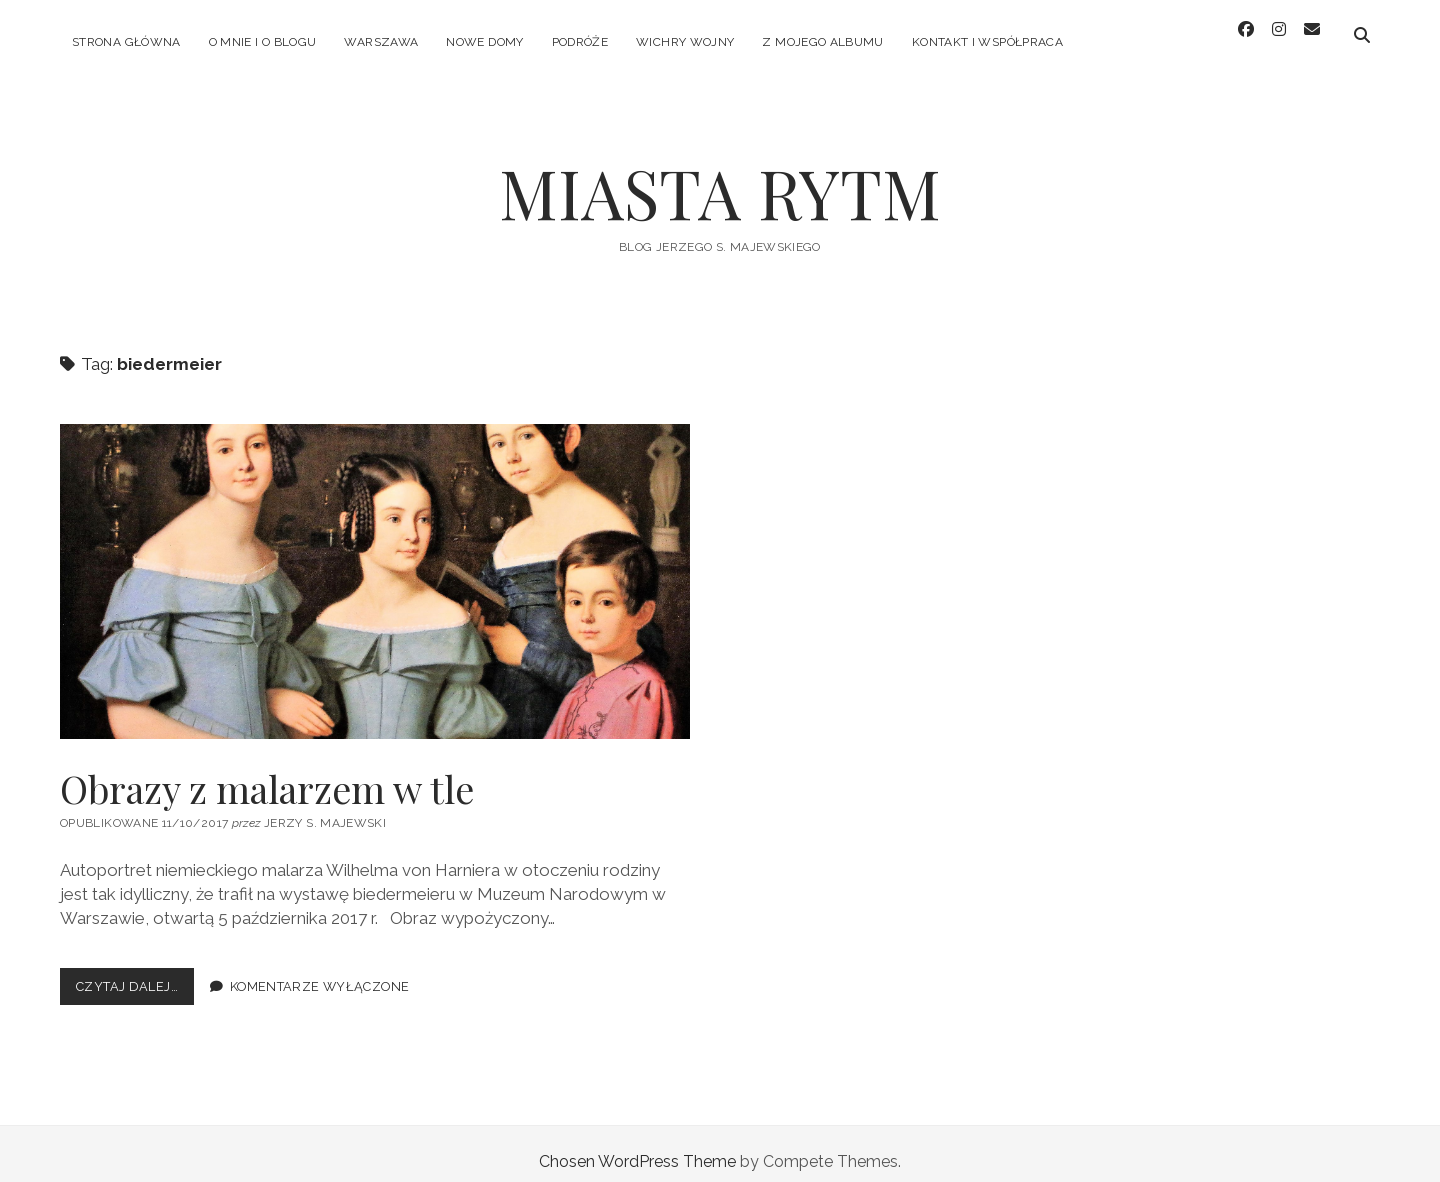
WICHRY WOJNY (685, 42)
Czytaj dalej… (135, 973)
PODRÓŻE (580, 42)
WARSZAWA (381, 42)
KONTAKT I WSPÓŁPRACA (987, 42)
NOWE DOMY (484, 42)
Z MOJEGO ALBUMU (822, 42)
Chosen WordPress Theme (637, 1145)
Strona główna (126, 42)
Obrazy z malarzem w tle (375, 565)
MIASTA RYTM (720, 176)
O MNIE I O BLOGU (263, 42)
